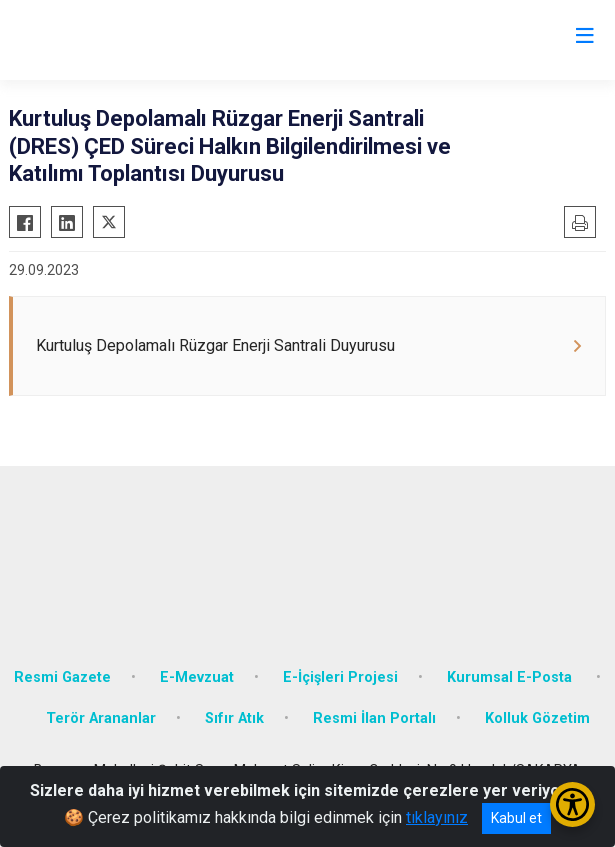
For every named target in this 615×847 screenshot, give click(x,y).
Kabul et (516, 818)
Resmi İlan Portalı (374, 718)
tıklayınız (437, 817)
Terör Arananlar (101, 718)
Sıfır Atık (234, 718)
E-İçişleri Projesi (340, 677)
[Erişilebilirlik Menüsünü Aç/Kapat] (572, 804)
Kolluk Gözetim (537, 718)
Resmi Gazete (62, 677)
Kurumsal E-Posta (511, 677)
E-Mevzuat (197, 677)
